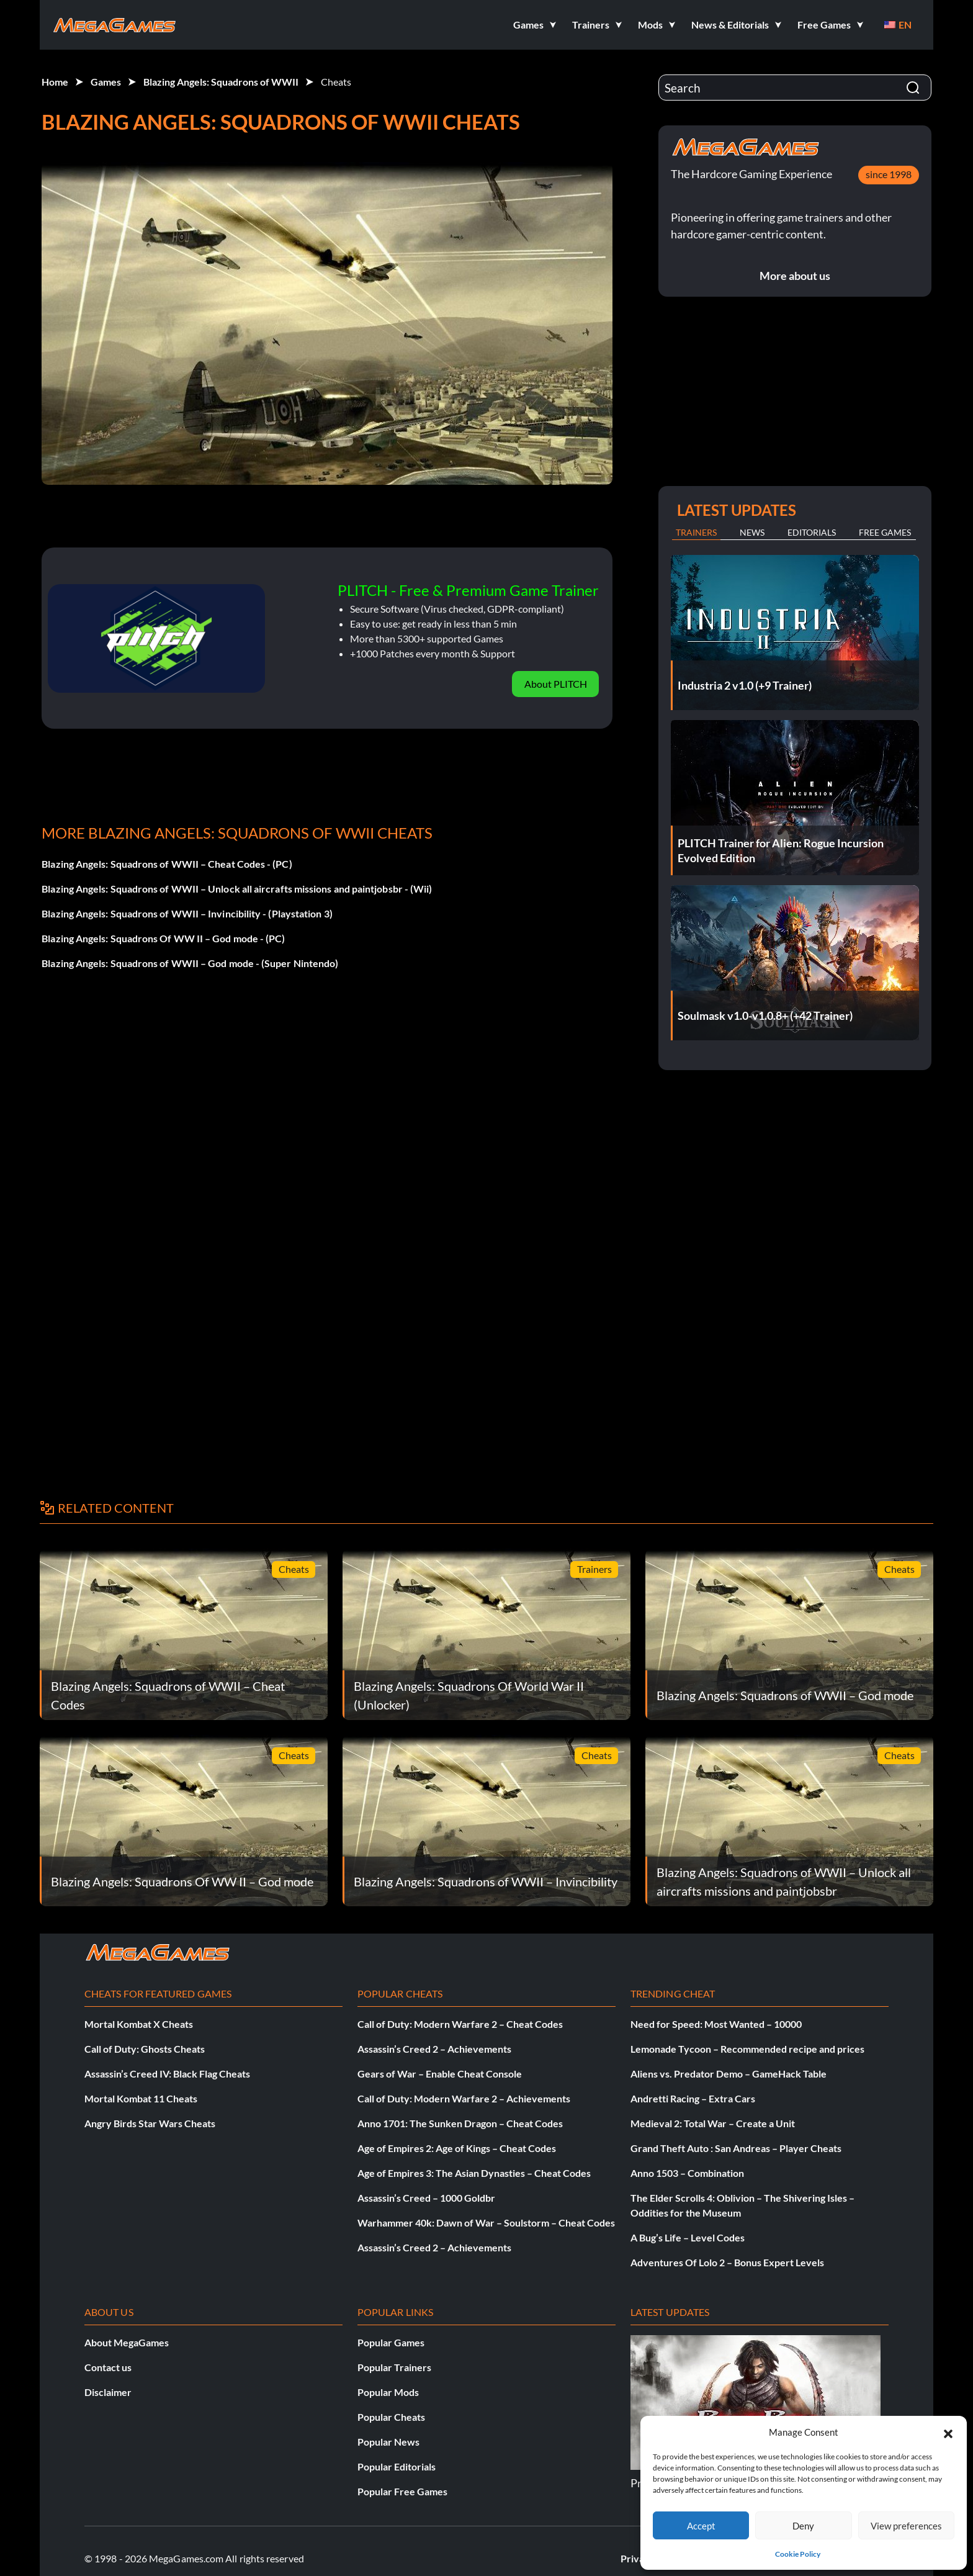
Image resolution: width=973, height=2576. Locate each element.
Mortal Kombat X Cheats (138, 2024)
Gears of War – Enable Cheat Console (439, 2073)
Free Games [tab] (885, 532)
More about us (795, 275)
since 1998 (889, 174)
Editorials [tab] (811, 532)
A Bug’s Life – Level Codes (687, 2237)
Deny (803, 2525)
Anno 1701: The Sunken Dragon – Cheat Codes (460, 2123)
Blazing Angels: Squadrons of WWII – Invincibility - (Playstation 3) (187, 913)
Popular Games (390, 2342)
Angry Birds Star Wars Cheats (149, 2123)
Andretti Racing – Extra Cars (692, 2098)
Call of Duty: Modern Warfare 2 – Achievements (463, 2098)
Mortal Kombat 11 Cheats (140, 2098)
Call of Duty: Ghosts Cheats (144, 2049)
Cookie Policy (797, 2554)
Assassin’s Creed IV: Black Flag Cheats (167, 2073)
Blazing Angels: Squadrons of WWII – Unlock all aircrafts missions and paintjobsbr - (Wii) (237, 888)
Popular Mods (388, 2392)
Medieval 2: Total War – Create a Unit (712, 2123)
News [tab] (752, 532)
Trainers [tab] (696, 532)
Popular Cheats (391, 2417)
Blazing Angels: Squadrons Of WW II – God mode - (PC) (163, 938)
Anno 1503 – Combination (687, 2173)
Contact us (108, 2367)
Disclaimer (108, 2392)
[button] (948, 2432)
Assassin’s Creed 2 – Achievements (434, 2049)
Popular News (388, 2442)
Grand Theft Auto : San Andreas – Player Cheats (735, 2148)
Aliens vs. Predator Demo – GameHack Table (728, 2073)
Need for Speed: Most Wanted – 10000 (716, 2024)
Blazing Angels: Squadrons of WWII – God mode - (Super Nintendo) (190, 963)
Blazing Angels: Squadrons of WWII (220, 82)
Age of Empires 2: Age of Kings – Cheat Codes (456, 2148)
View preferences (906, 2525)
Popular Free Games (402, 2491)
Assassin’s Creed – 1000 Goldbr (426, 2198)
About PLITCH (555, 684)
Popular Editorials (396, 2466)
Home (55, 82)
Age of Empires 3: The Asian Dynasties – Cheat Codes (474, 2173)
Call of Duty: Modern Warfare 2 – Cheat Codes (460, 2024)
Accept (701, 2525)
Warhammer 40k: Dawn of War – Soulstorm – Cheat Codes (486, 2222)
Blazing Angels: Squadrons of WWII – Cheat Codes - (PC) (167, 864)
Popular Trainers (394, 2367)
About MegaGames (126, 2342)
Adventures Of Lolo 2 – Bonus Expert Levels (727, 2262)
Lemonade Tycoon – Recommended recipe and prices (747, 2049)
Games (106, 82)
